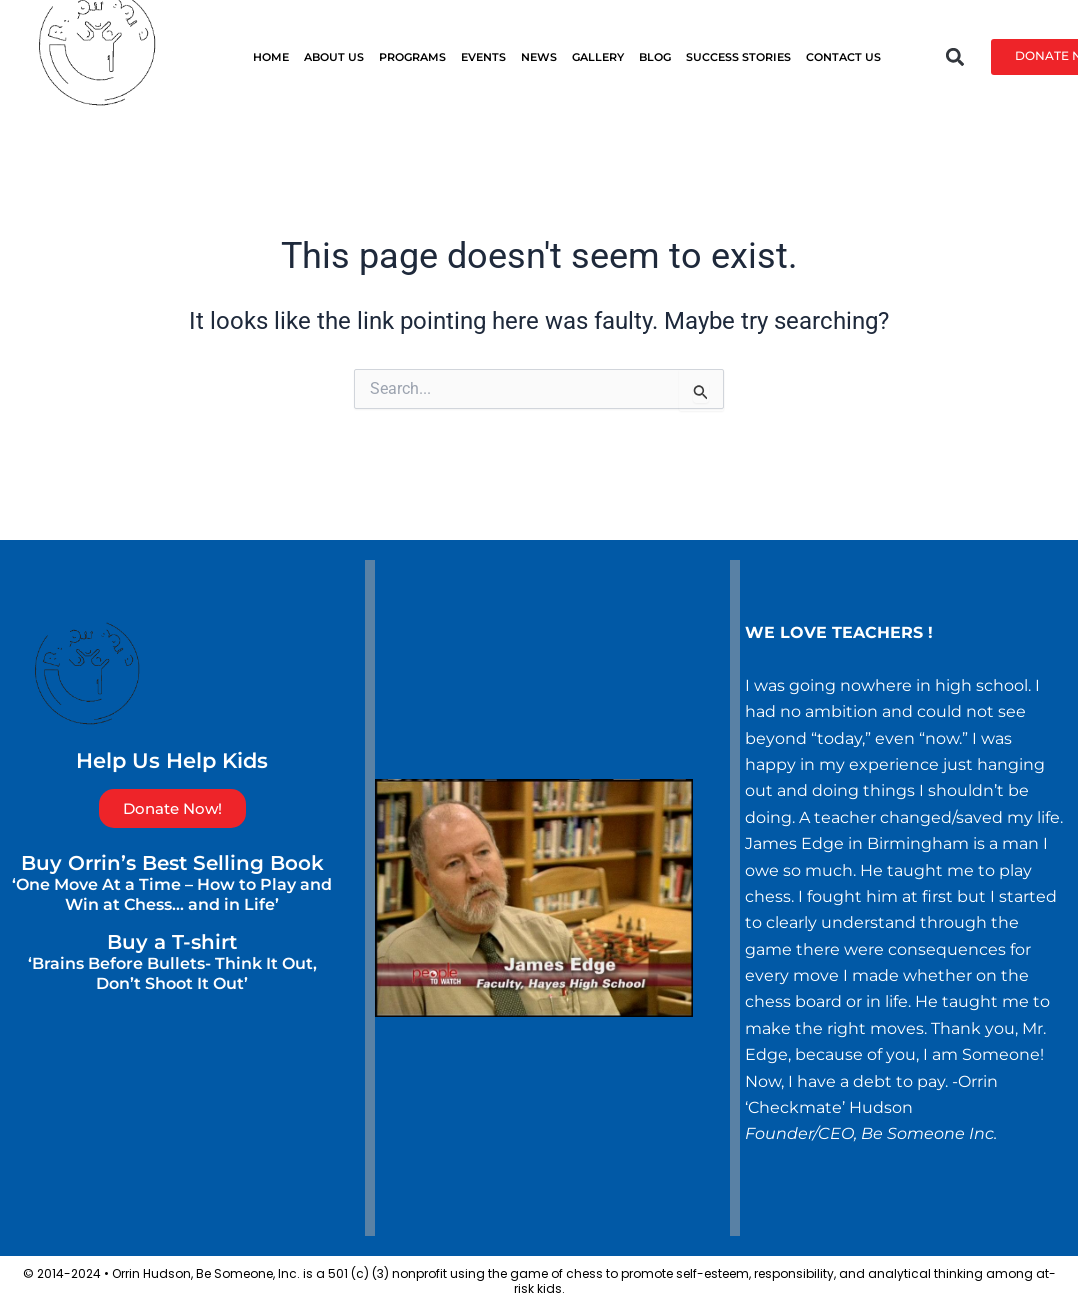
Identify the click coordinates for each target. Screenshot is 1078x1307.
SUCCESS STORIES (738, 57)
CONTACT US (843, 57)
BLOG (655, 57)
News (539, 57)
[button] (954, 56)
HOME (271, 57)
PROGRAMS (412, 57)
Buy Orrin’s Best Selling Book (172, 863)
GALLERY (598, 57)
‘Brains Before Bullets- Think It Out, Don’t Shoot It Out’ (172, 973)
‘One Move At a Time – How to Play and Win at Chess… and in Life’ (172, 894)
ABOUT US (334, 57)
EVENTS (483, 57)
